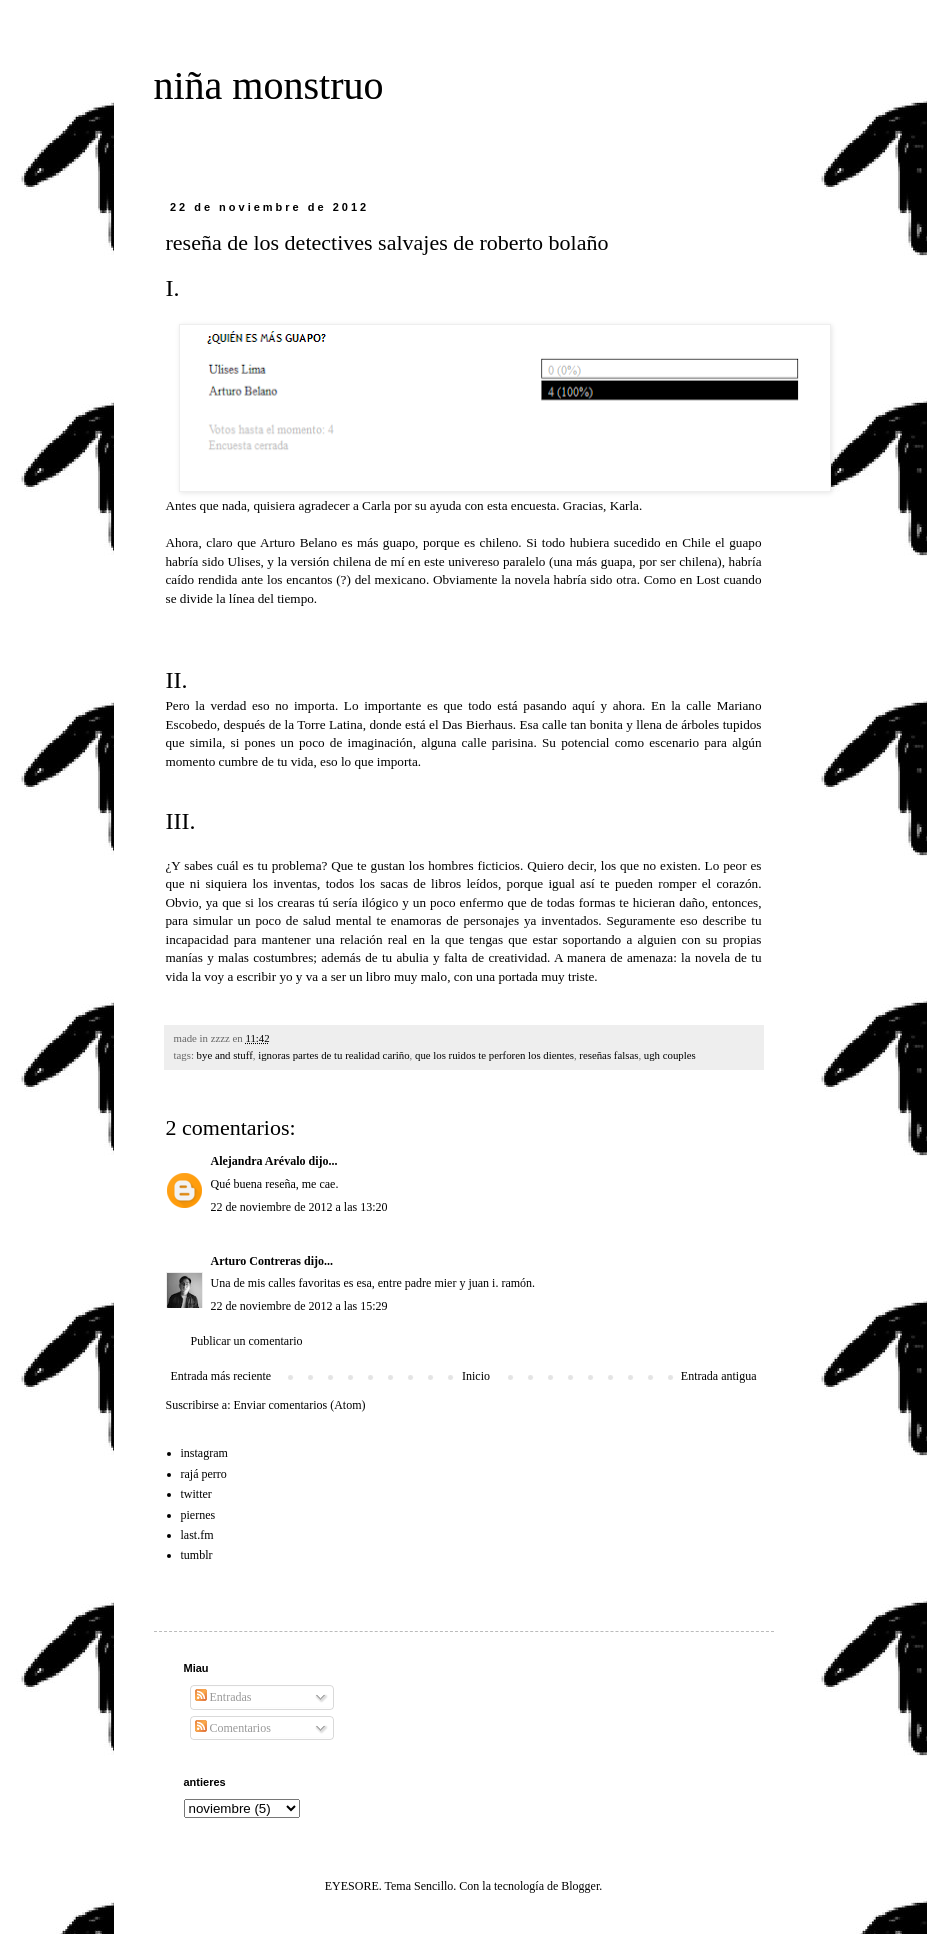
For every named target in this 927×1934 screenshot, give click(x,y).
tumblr (197, 1555)
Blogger (580, 1886)
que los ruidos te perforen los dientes (494, 1055)
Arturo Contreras (256, 1261)
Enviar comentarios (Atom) (300, 1405)
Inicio (476, 1376)
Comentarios (233, 1728)
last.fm (197, 1535)
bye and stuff (225, 1055)
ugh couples (670, 1055)
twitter (196, 1494)
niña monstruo (269, 85)
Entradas (223, 1697)
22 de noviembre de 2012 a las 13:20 (299, 1207)
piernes (198, 1515)
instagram (204, 1453)
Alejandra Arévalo (258, 1161)
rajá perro (204, 1474)
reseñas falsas (608, 1055)
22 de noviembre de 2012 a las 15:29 (299, 1306)
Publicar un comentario (247, 1341)
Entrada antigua (719, 1376)
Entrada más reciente (221, 1376)
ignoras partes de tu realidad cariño (333, 1055)
